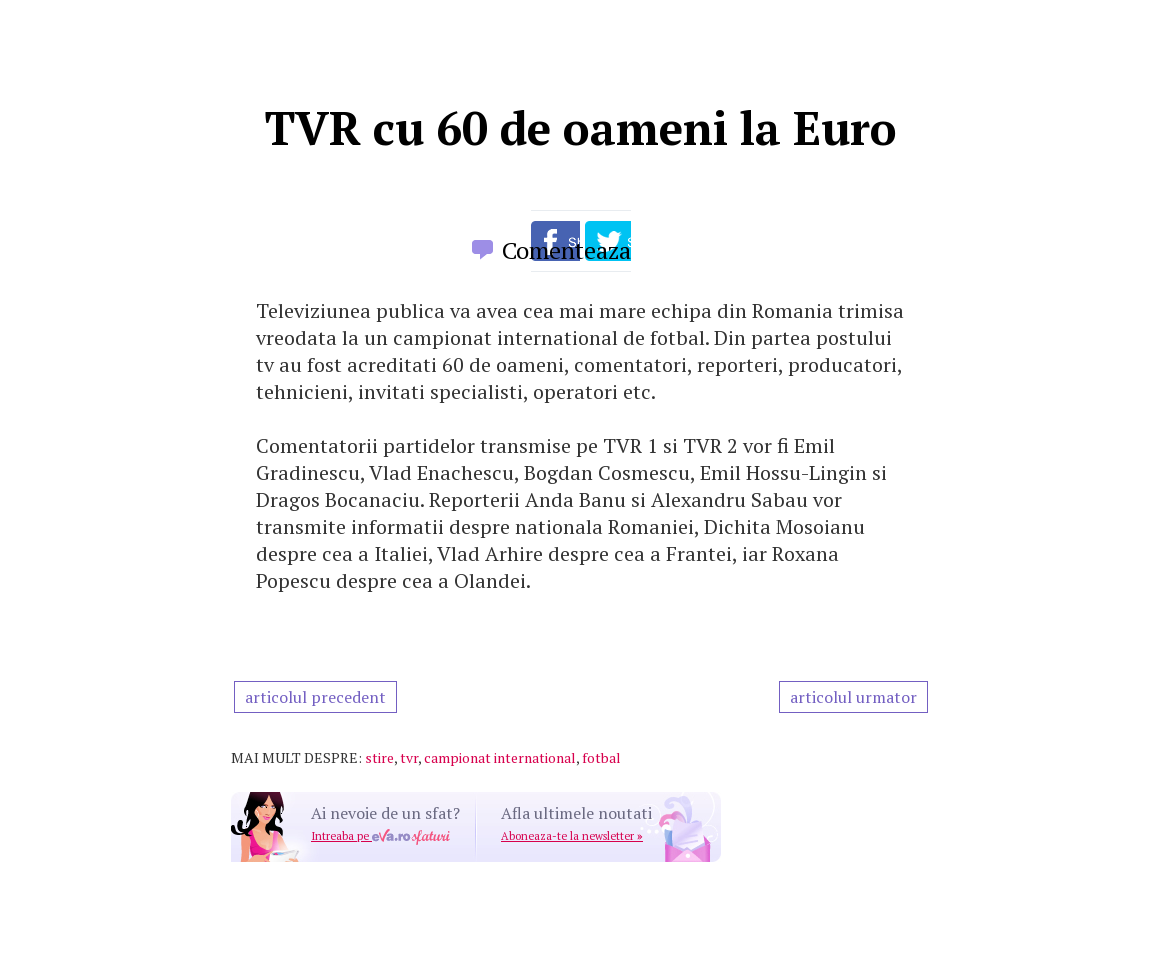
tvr (409, 757)
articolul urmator (853, 697)
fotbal (601, 757)
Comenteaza (566, 250)
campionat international (500, 757)
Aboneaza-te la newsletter (572, 836)
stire (379, 757)
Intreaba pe (380, 836)
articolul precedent (315, 697)
